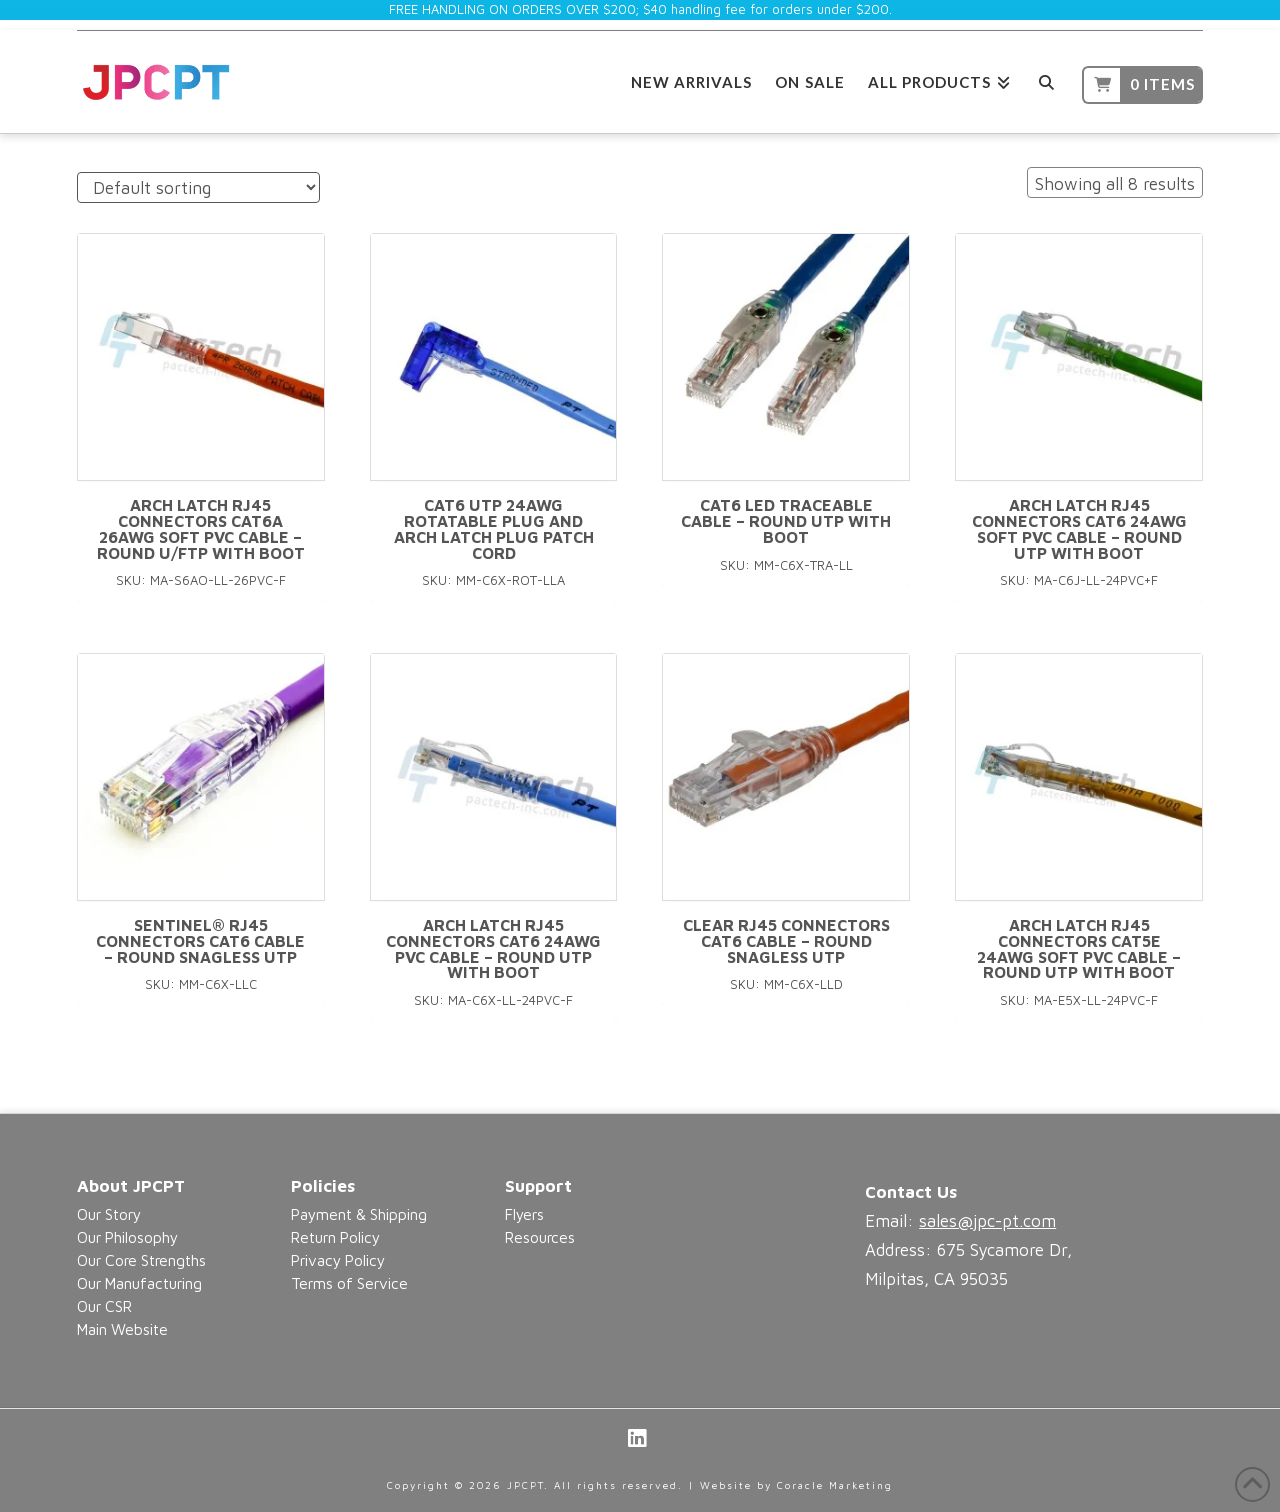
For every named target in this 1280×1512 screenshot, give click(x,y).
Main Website (122, 1329)
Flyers (524, 1214)
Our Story (109, 1214)
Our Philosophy (127, 1237)
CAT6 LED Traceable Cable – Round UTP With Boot (786, 521)
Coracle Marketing (835, 1485)
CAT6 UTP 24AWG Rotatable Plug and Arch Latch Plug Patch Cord (494, 528)
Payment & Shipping (359, 1214)
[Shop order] (198, 187)
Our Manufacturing (139, 1283)
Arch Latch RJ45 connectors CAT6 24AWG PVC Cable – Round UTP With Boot (493, 948)
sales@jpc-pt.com (987, 1221)
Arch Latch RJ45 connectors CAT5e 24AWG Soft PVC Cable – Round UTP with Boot (1079, 948)
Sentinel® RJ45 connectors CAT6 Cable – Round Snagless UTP (200, 941)
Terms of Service (349, 1283)
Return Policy (335, 1237)
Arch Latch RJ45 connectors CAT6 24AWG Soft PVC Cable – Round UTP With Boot (1079, 528)
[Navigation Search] (1046, 79)
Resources (540, 1237)
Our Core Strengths (141, 1260)
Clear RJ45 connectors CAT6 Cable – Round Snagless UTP (786, 941)
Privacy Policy (338, 1260)
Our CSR (104, 1306)
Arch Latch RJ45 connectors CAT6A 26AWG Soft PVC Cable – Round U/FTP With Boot (201, 528)
